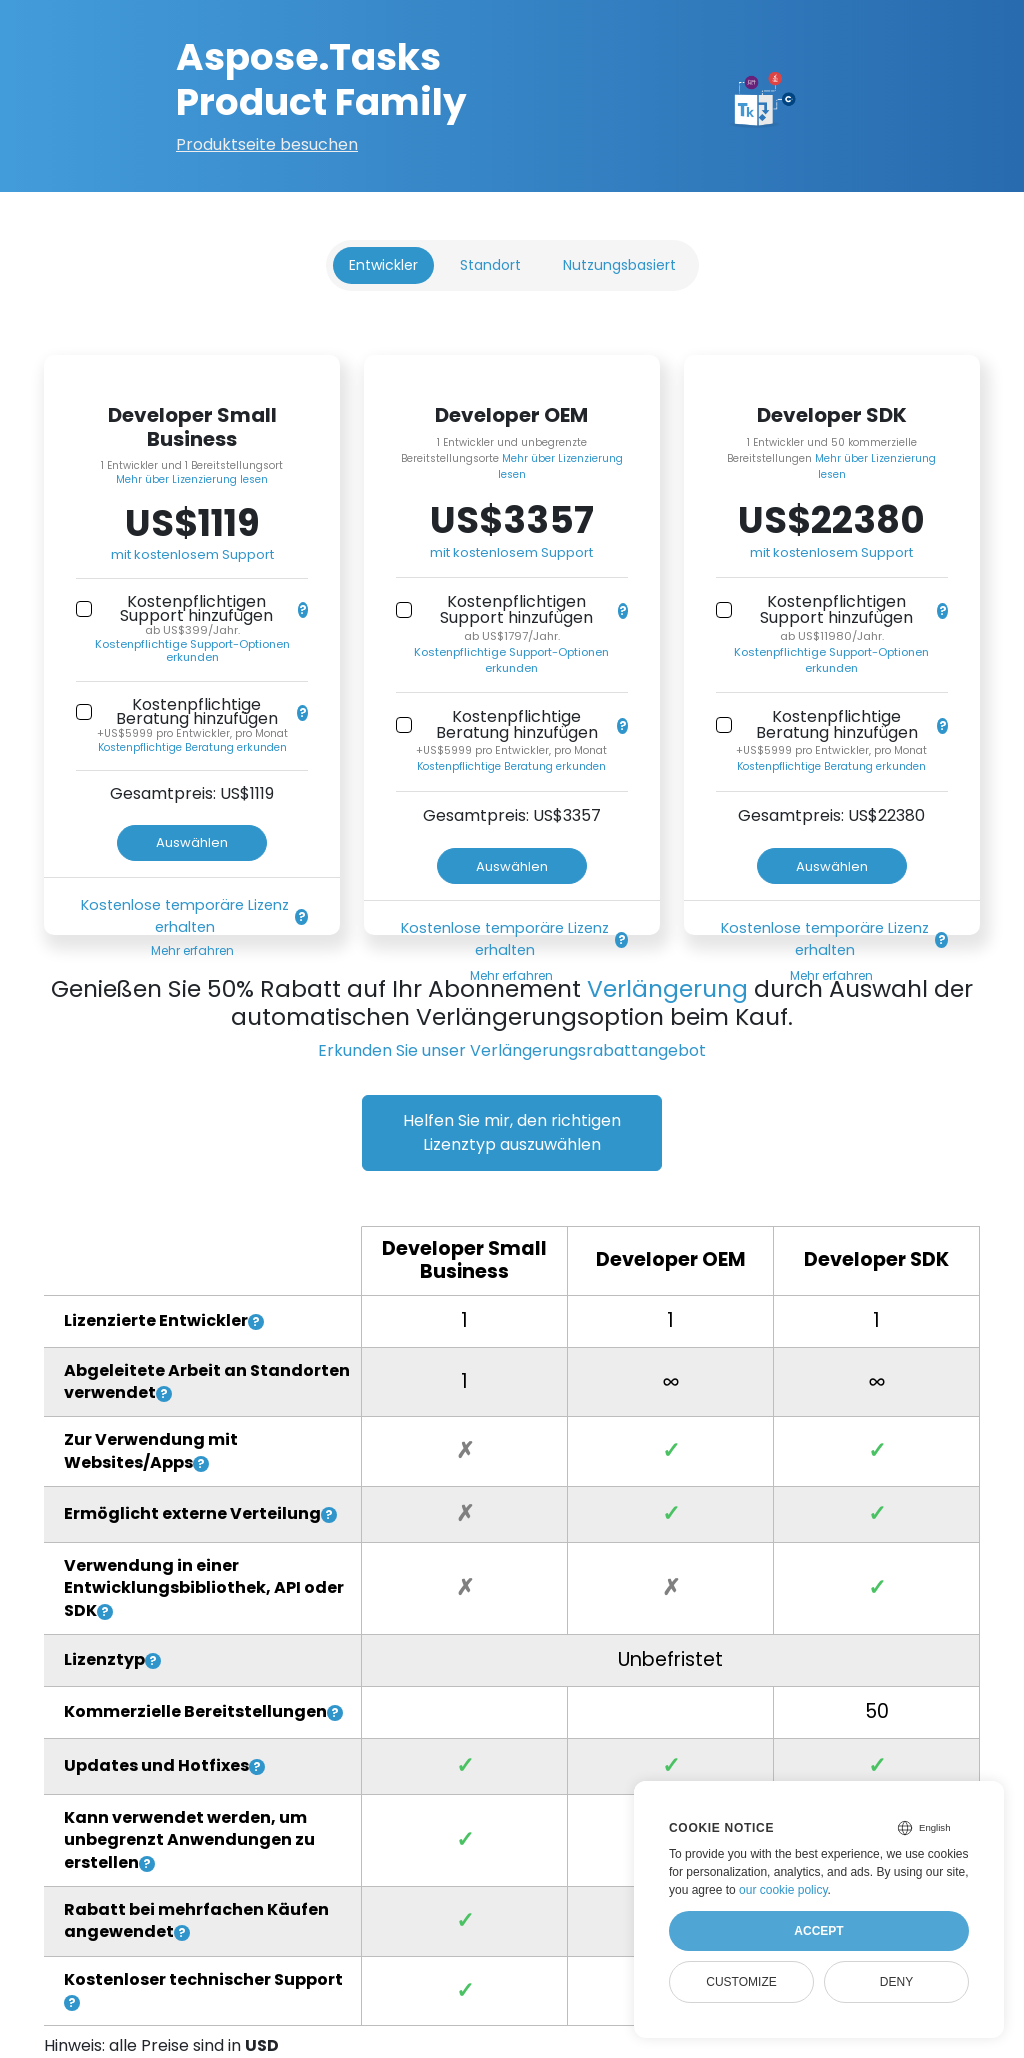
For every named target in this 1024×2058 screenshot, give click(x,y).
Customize (741, 1982)
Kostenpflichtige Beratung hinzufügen (197, 711)
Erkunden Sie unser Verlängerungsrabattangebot (512, 1050)
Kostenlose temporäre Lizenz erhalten (185, 916)
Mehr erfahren (192, 950)
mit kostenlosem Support (192, 554)
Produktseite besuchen (267, 144)
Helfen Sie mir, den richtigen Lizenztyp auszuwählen (512, 1132)
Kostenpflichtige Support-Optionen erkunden (192, 651)
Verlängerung (667, 988)
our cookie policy (783, 1890)
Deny (896, 1982)
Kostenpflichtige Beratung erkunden (192, 747)
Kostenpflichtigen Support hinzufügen (196, 608)
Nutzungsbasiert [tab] (619, 265)
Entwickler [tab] (383, 265)
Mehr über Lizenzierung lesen (192, 479)
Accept (818, 1931)
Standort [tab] (490, 265)
